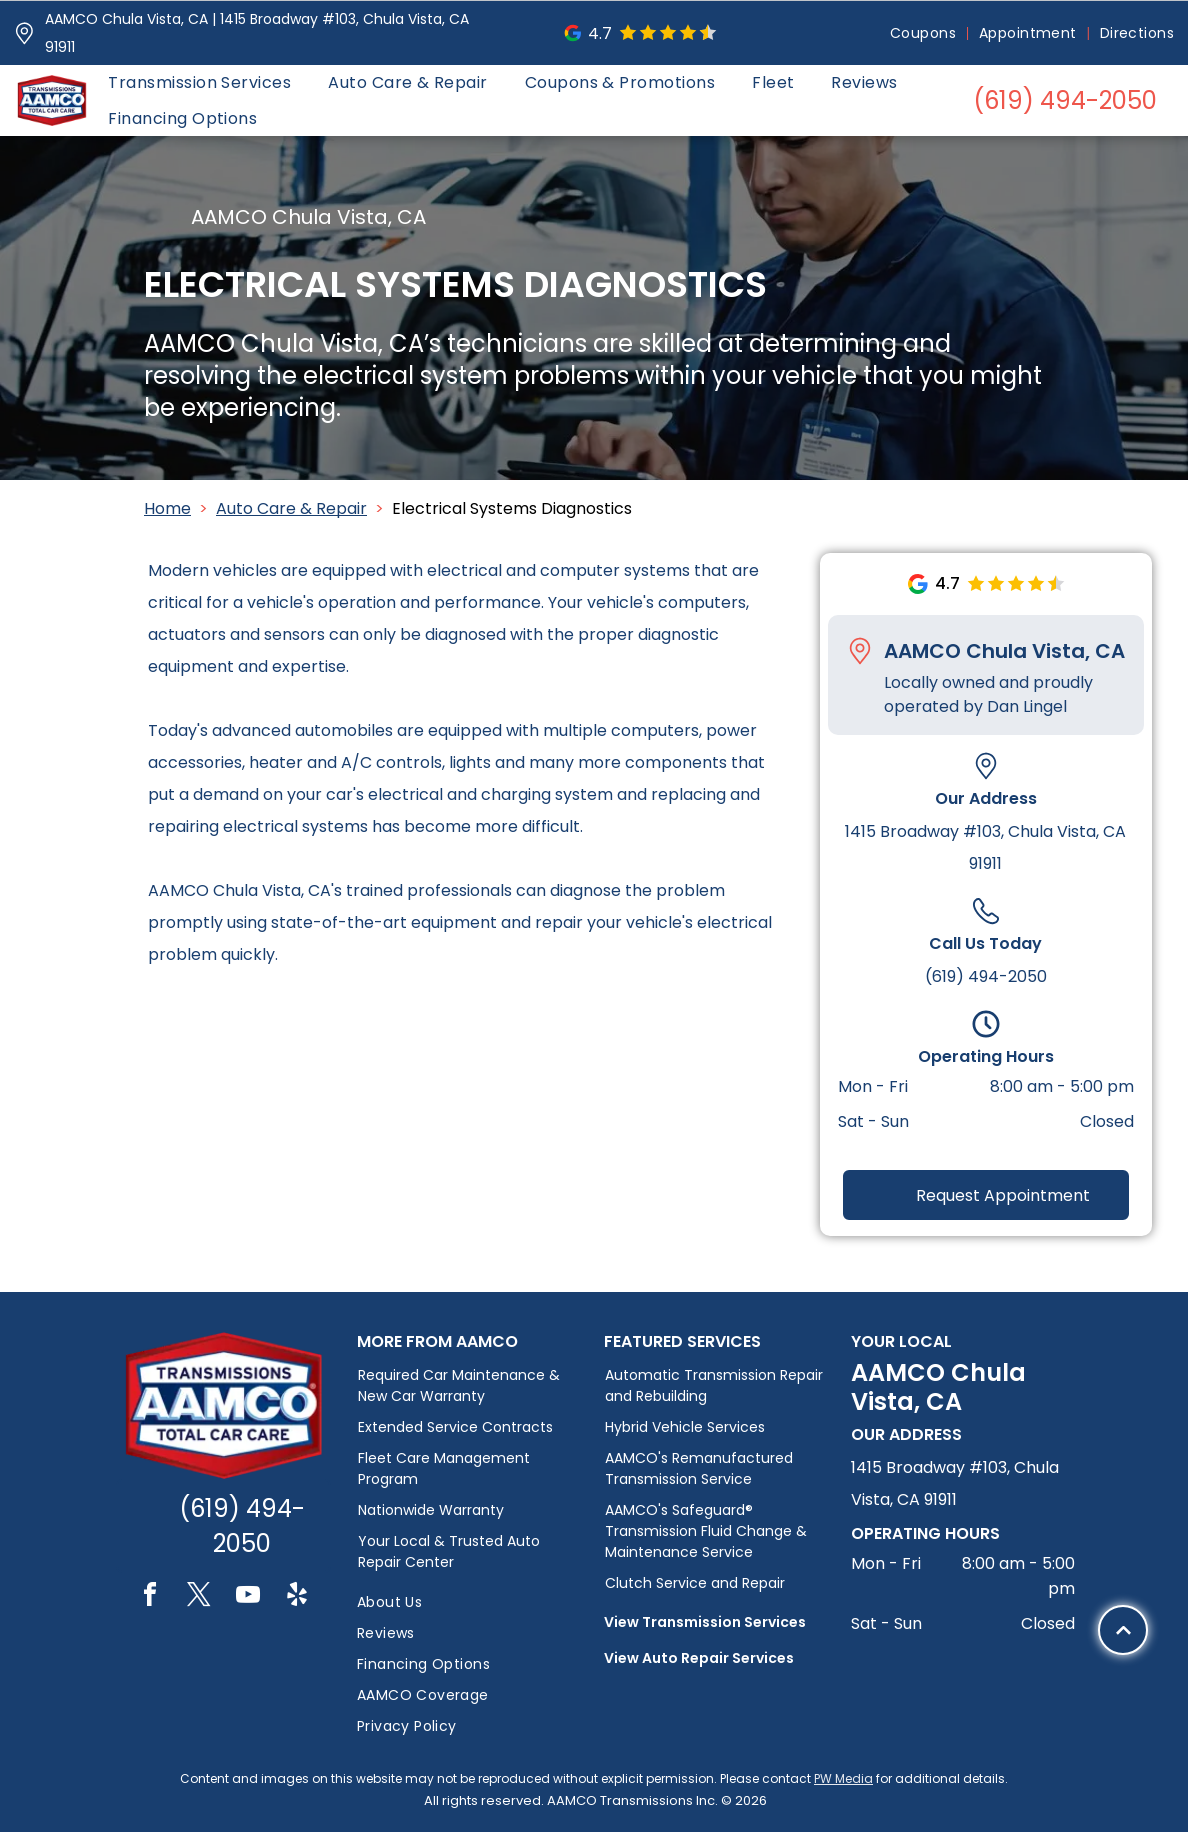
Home (167, 508)
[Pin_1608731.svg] (24, 33)
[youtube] (248, 1597)
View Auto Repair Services (699, 1658)
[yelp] (297, 1597)
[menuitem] (924, 33)
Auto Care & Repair (291, 508)
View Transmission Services (705, 1622)
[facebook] (150, 1597)
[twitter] (199, 1597)
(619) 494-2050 (986, 976)
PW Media (843, 1778)
